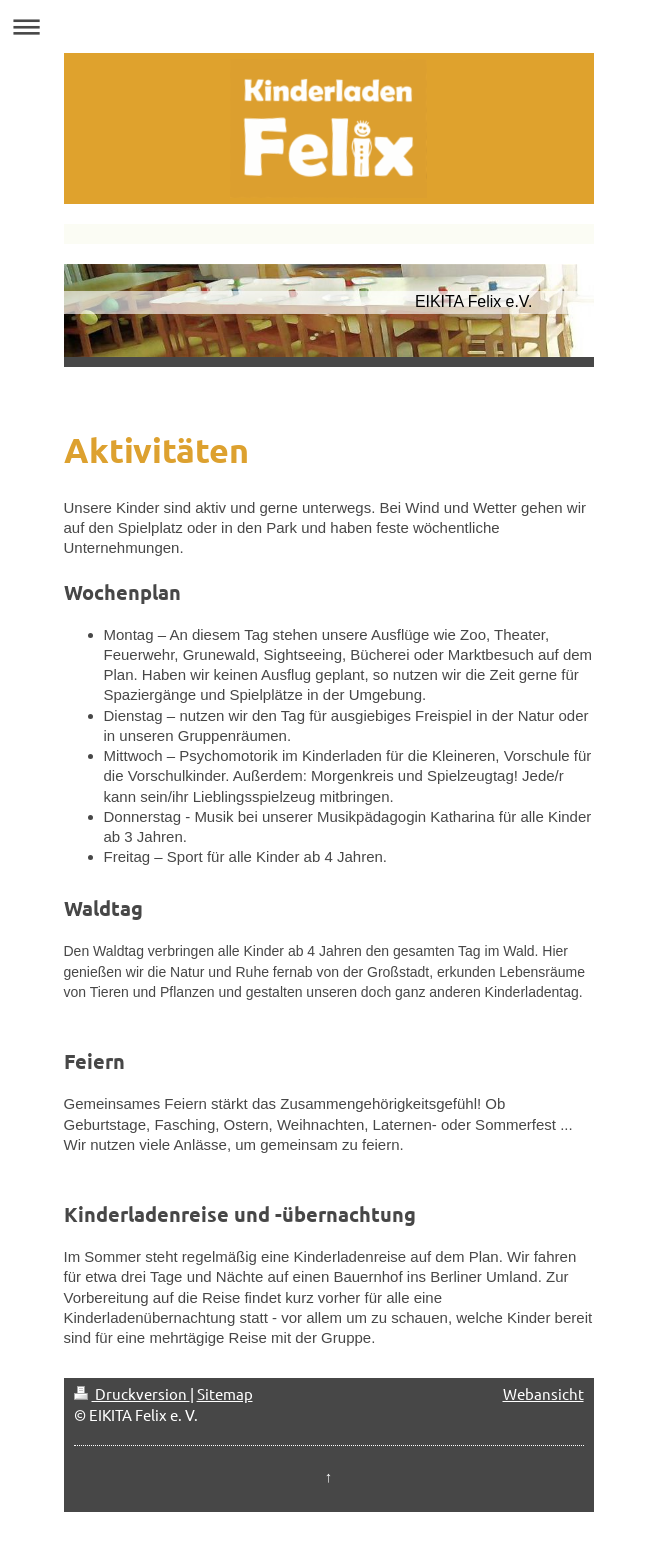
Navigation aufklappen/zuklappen (328, 26)
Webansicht (543, 1393)
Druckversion (132, 1393)
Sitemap (225, 1393)
